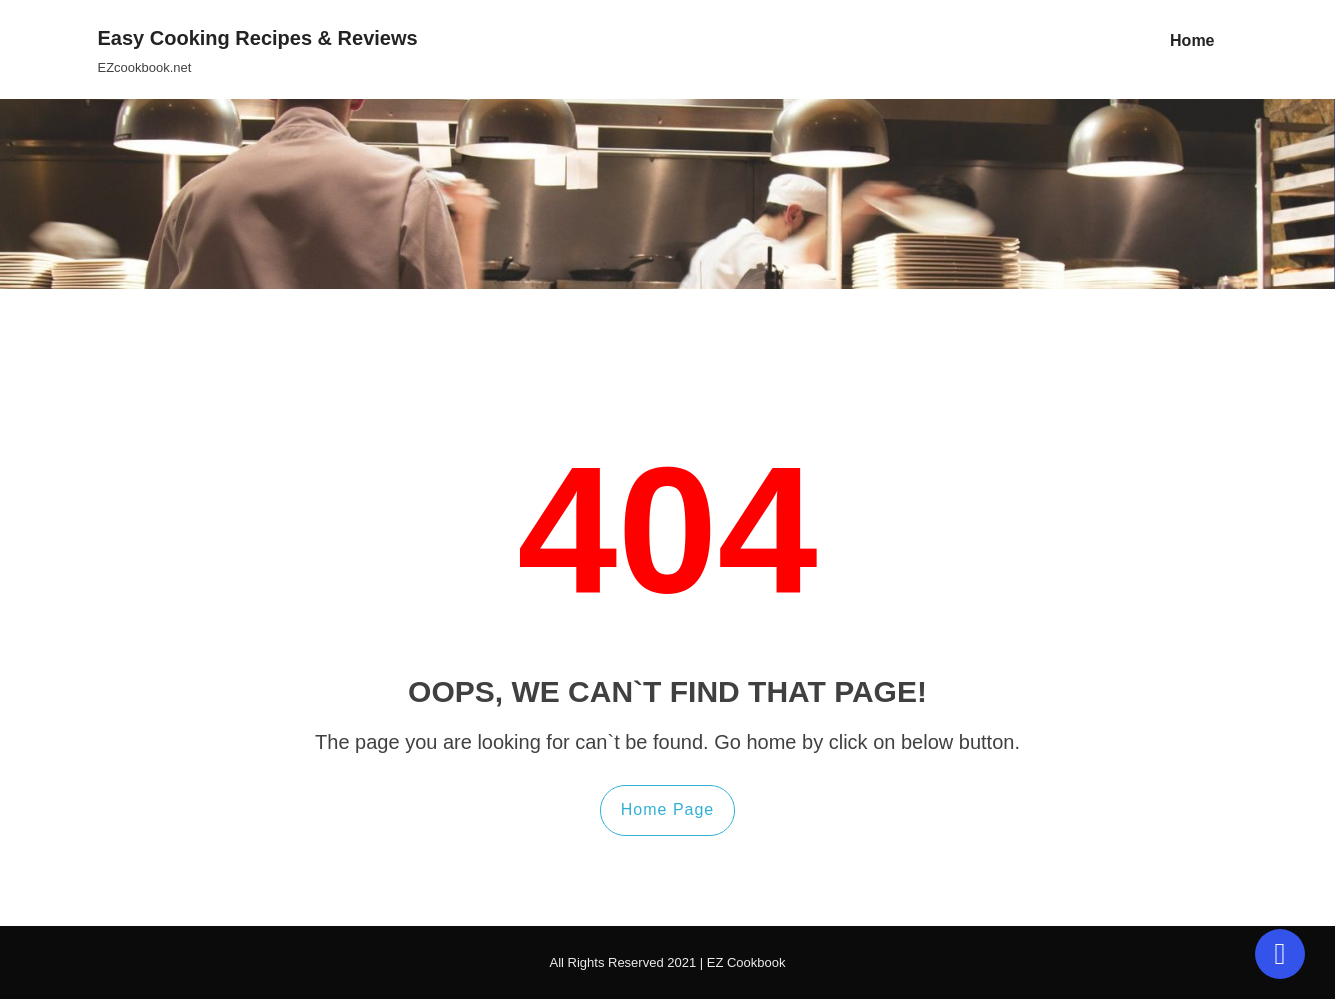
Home (1192, 40)
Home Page (668, 809)
